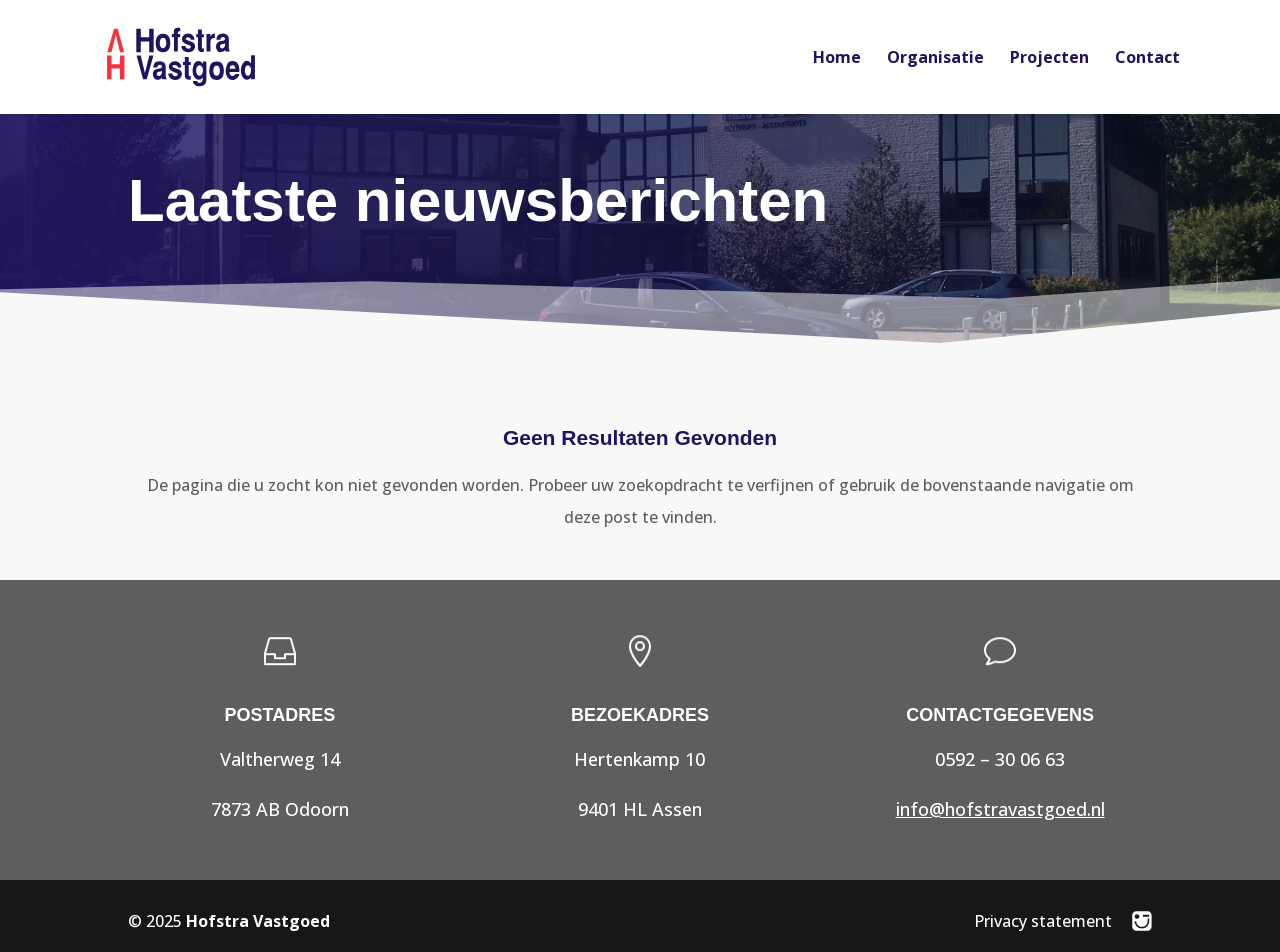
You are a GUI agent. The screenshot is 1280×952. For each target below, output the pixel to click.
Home (837, 59)
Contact (1147, 59)
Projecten (1049, 59)
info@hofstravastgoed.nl (1000, 809)
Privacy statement (1043, 921)
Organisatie (935, 59)
